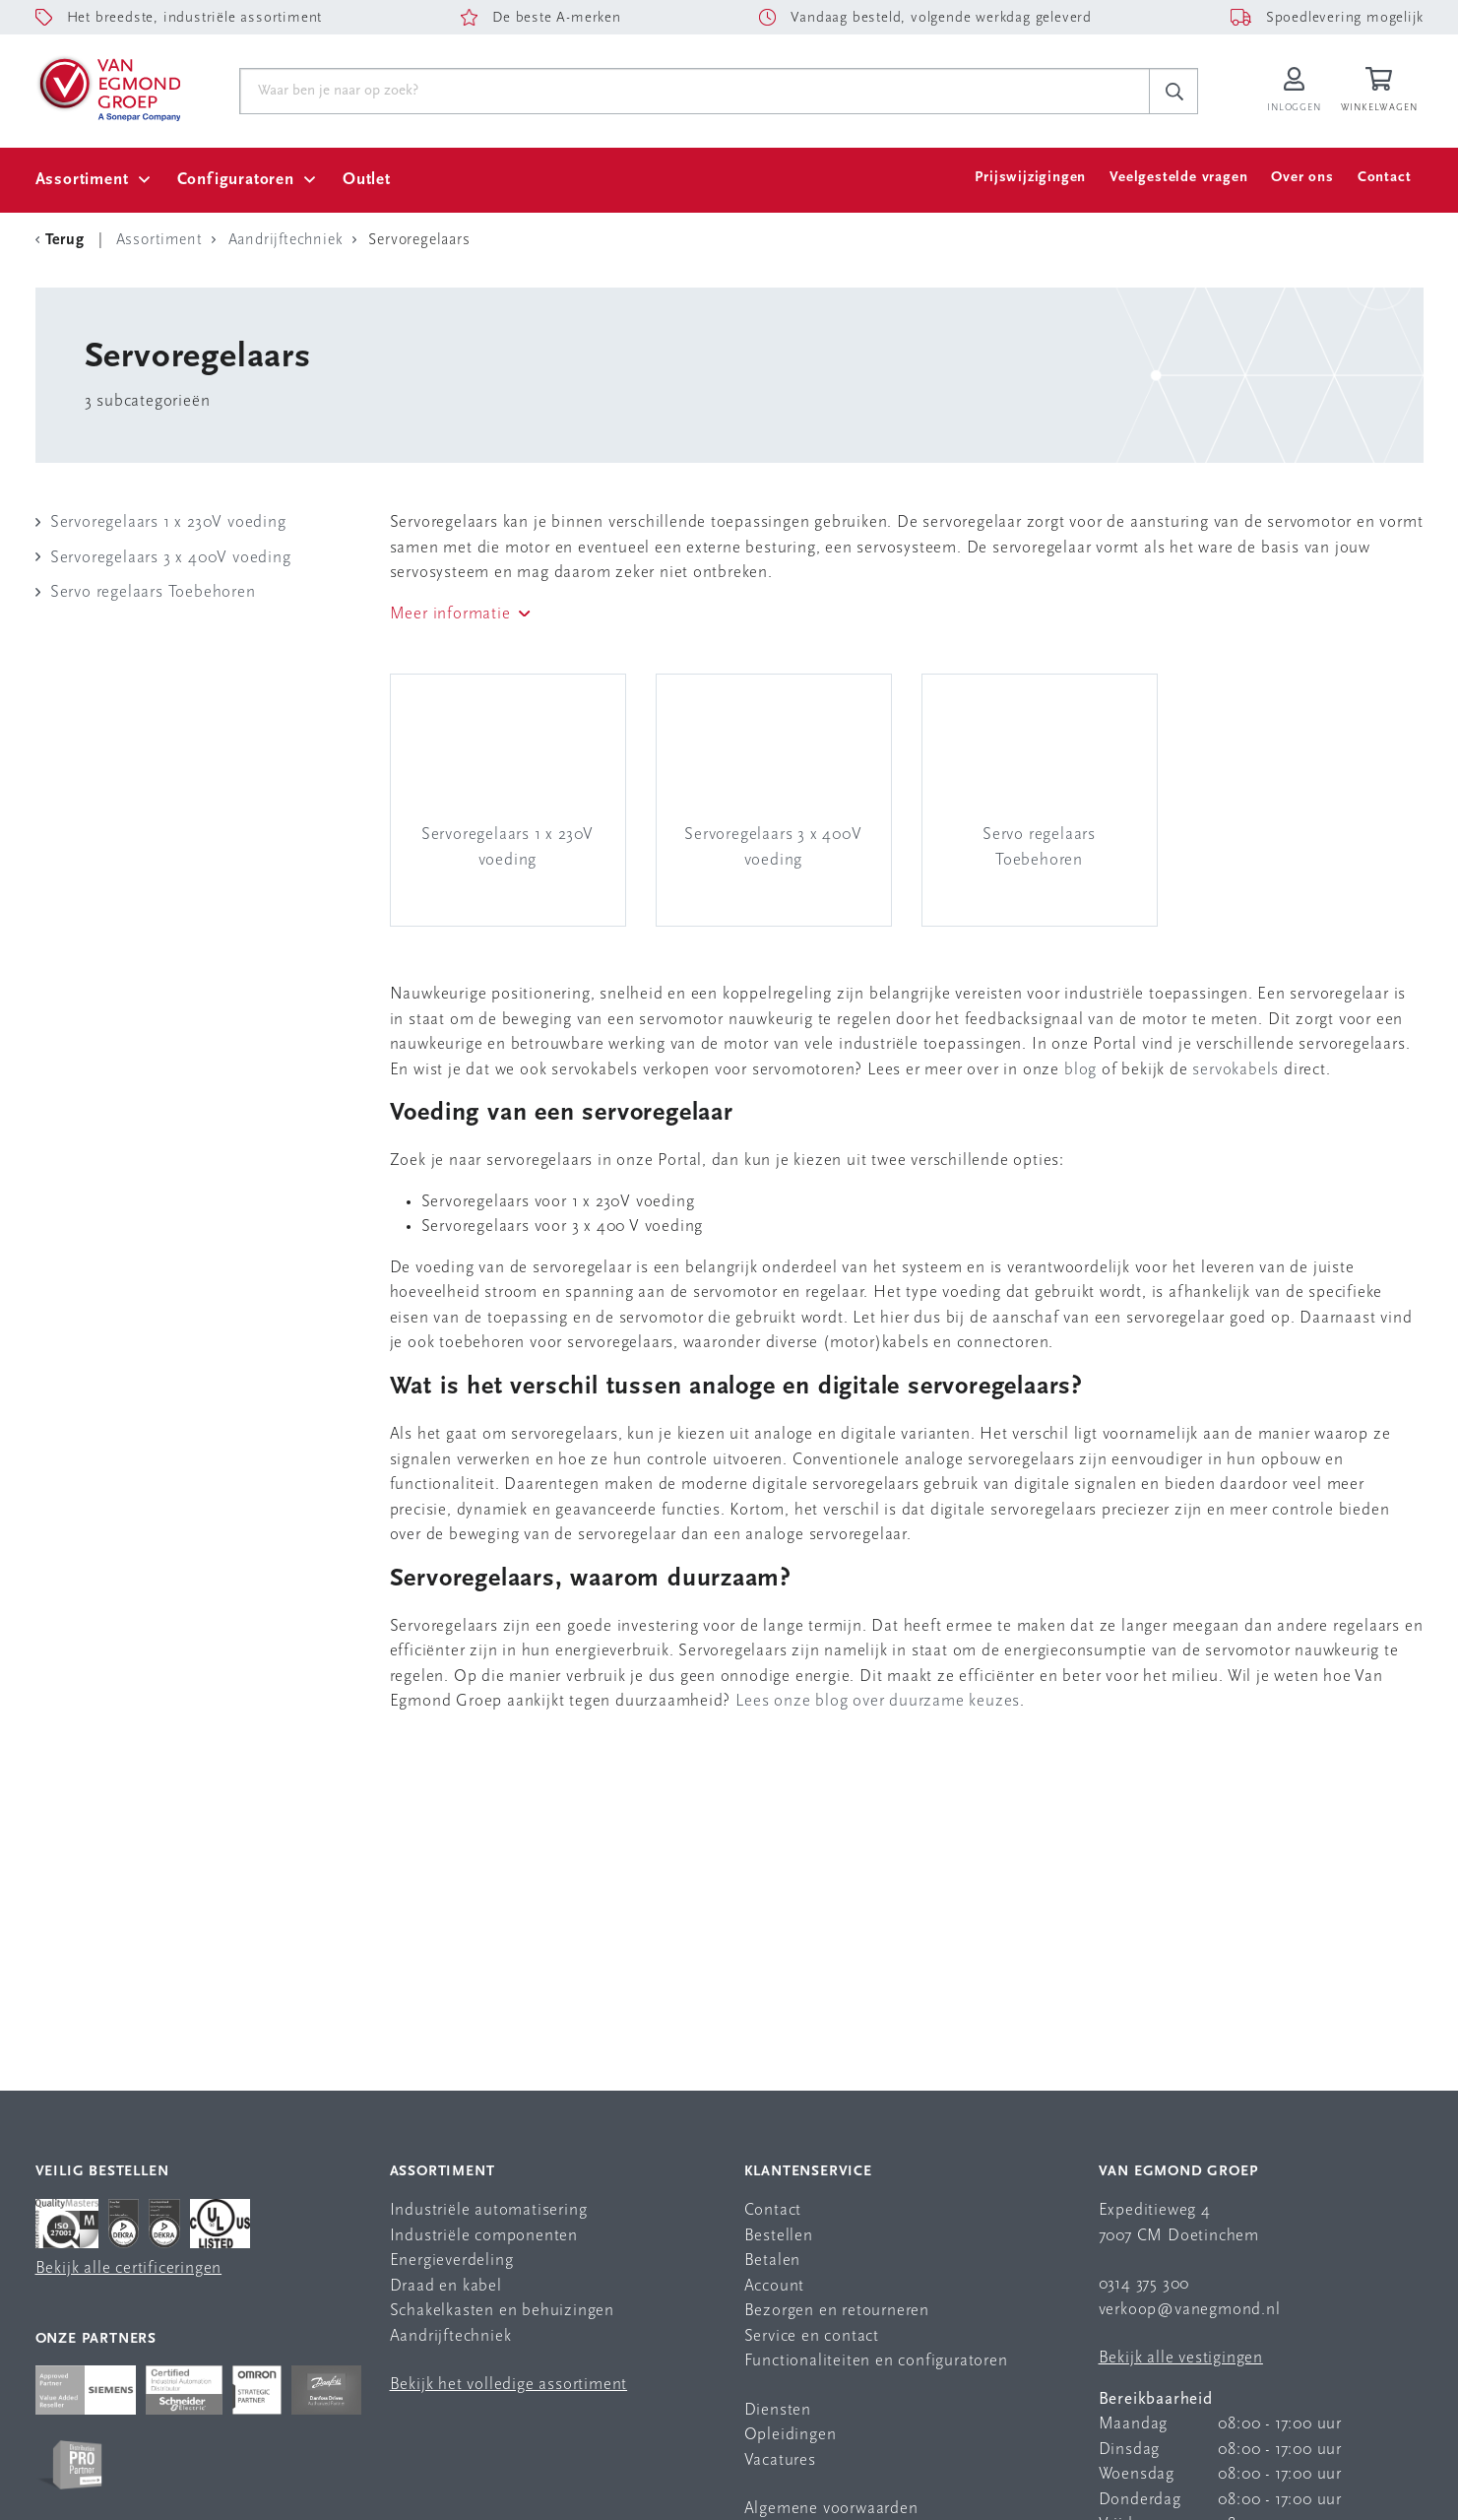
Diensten (777, 2410)
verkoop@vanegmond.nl (1190, 2309)
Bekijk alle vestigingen (1181, 2358)
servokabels (1238, 1070)
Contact (1385, 177)
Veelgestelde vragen (1178, 177)
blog (1083, 1070)
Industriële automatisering (489, 2210)
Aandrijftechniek (451, 2336)
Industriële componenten (484, 2236)
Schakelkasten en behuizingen (502, 2310)
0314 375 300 (1144, 2284)
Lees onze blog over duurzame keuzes (877, 1701)
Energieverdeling (452, 2260)
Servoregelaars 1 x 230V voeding (160, 523)
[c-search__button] (1173, 91)
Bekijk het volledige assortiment (509, 2384)
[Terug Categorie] (63, 240)
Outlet (367, 179)
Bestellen (778, 2236)
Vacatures (780, 2460)
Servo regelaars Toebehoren (145, 593)
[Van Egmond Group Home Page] (108, 87)
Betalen (772, 2260)
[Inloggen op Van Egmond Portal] (1293, 91)
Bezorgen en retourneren (836, 2310)
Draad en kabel (446, 2286)
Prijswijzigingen (1030, 177)
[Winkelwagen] (1382, 91)
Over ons (1302, 177)
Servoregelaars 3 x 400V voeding (163, 558)
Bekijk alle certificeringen (128, 2268)
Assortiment (82, 179)
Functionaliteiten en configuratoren (876, 2361)
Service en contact (811, 2336)
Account (774, 2286)
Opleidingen (790, 2434)
